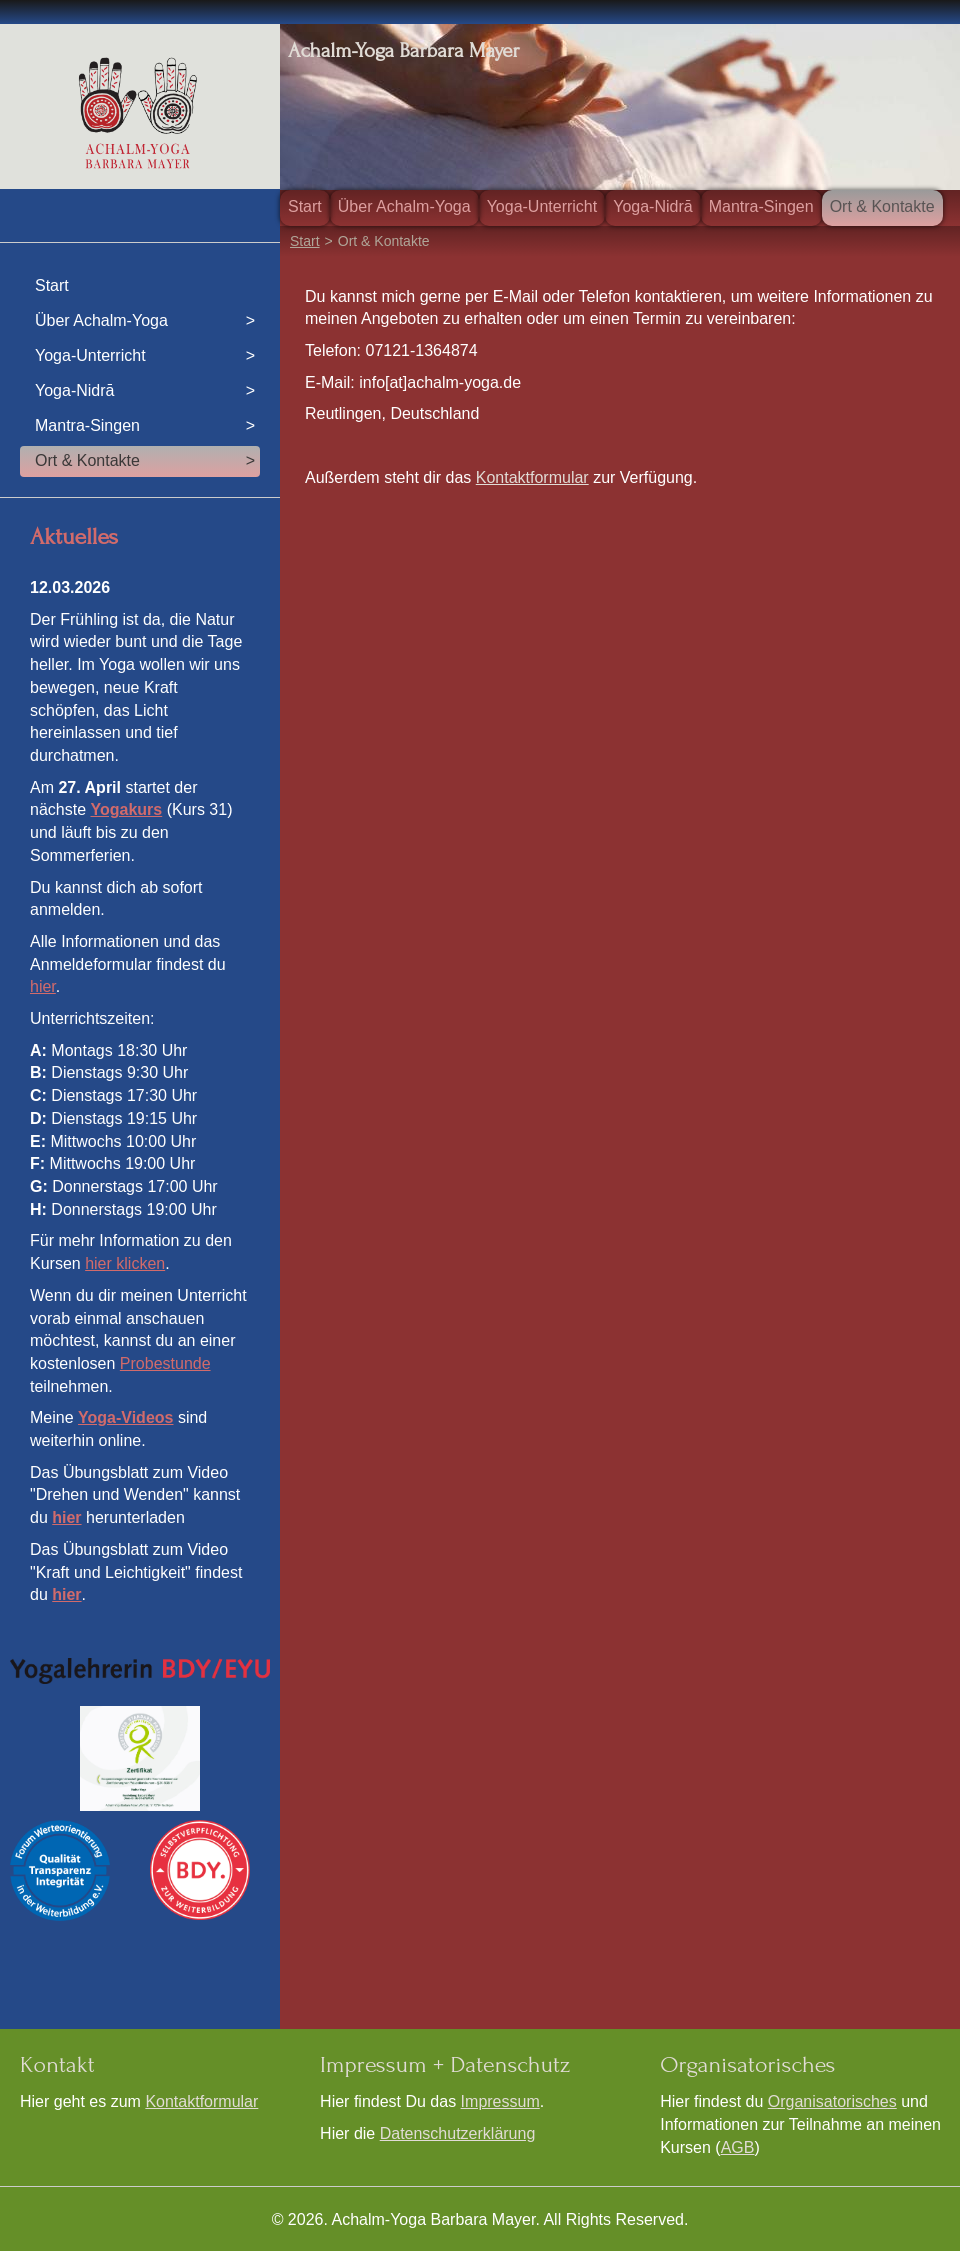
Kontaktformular (532, 477)
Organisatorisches (832, 2101)
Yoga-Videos (125, 1417)
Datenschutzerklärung (458, 2133)
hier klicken (125, 1263)
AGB (738, 2147)
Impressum (500, 2101)
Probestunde (165, 1363)
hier (43, 986)
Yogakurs (126, 809)
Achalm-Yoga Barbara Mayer (404, 50)
